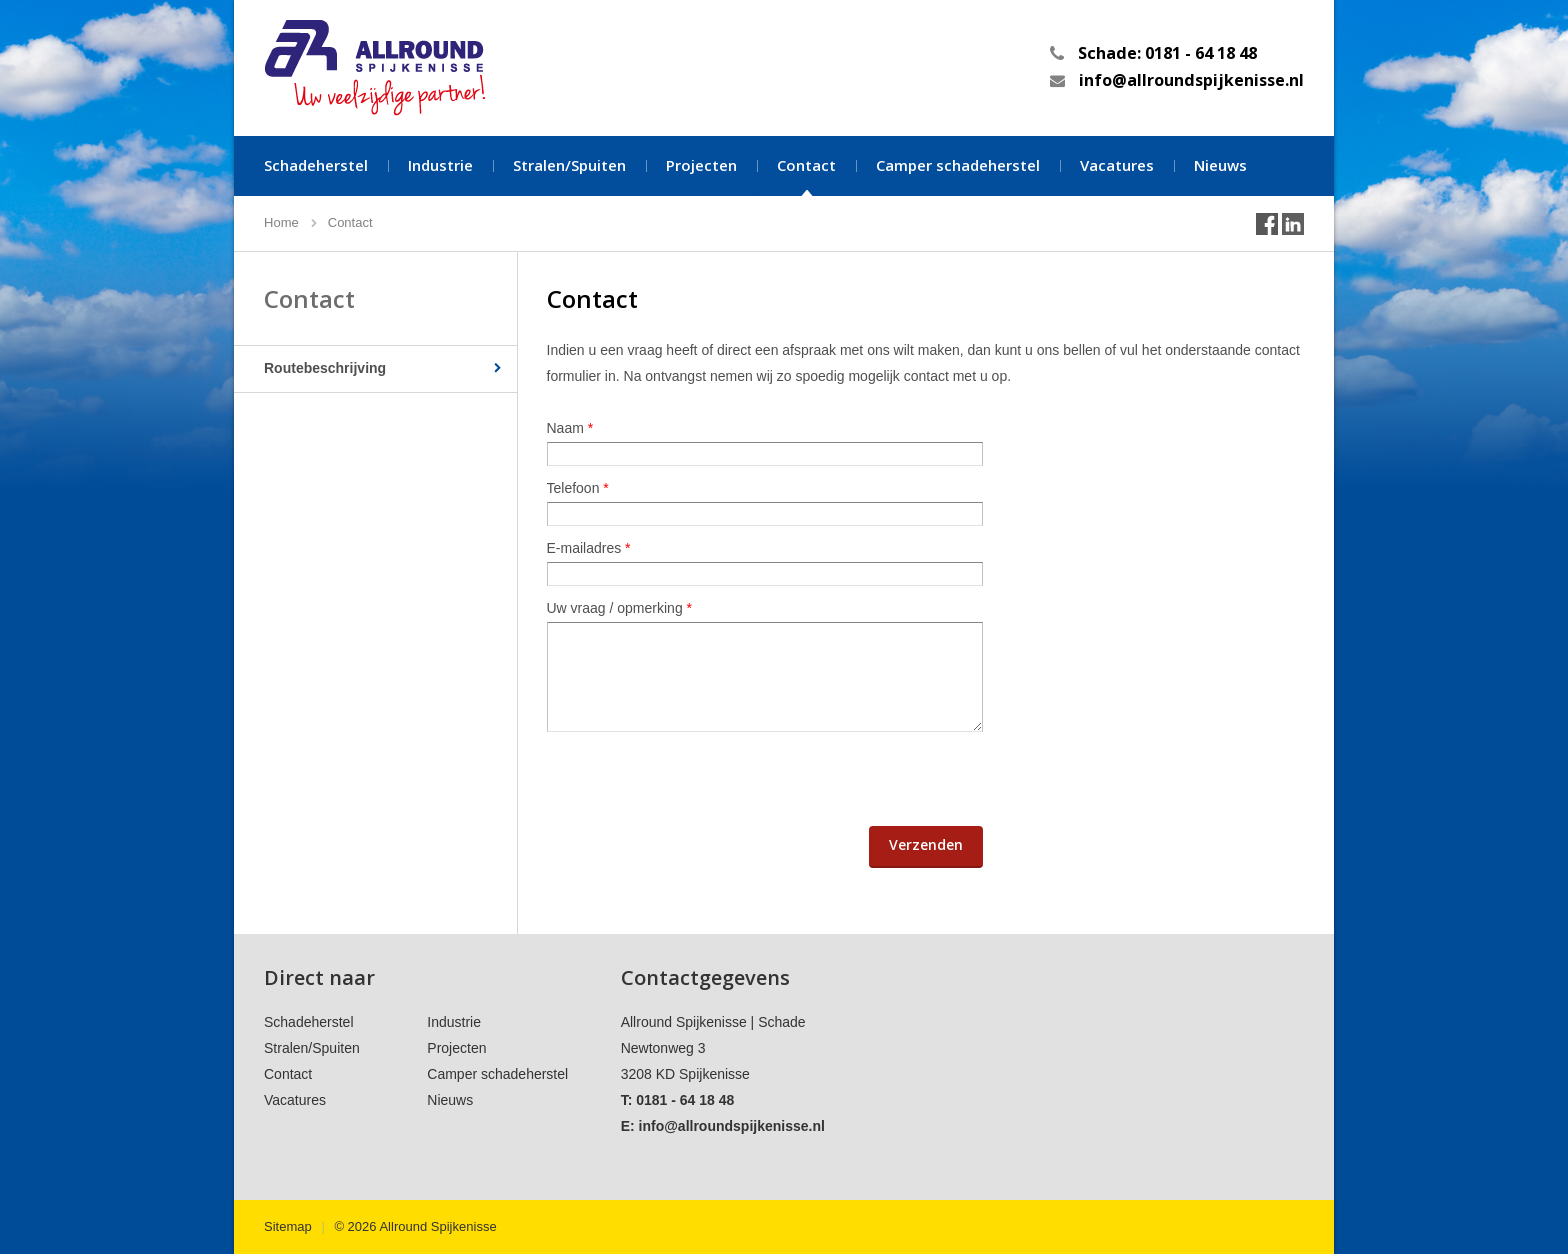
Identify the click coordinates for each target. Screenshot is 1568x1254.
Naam (570, 428)
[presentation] (699, 779)
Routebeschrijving (325, 368)
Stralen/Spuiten (569, 165)
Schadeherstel (316, 165)
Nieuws (1220, 165)
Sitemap (288, 1226)
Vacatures (1117, 165)
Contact (806, 165)
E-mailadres (589, 548)
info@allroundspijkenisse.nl (1191, 80)
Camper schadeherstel (958, 165)
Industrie (440, 165)
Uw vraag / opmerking (620, 608)
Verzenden (926, 844)
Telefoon (578, 488)
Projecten (701, 165)
